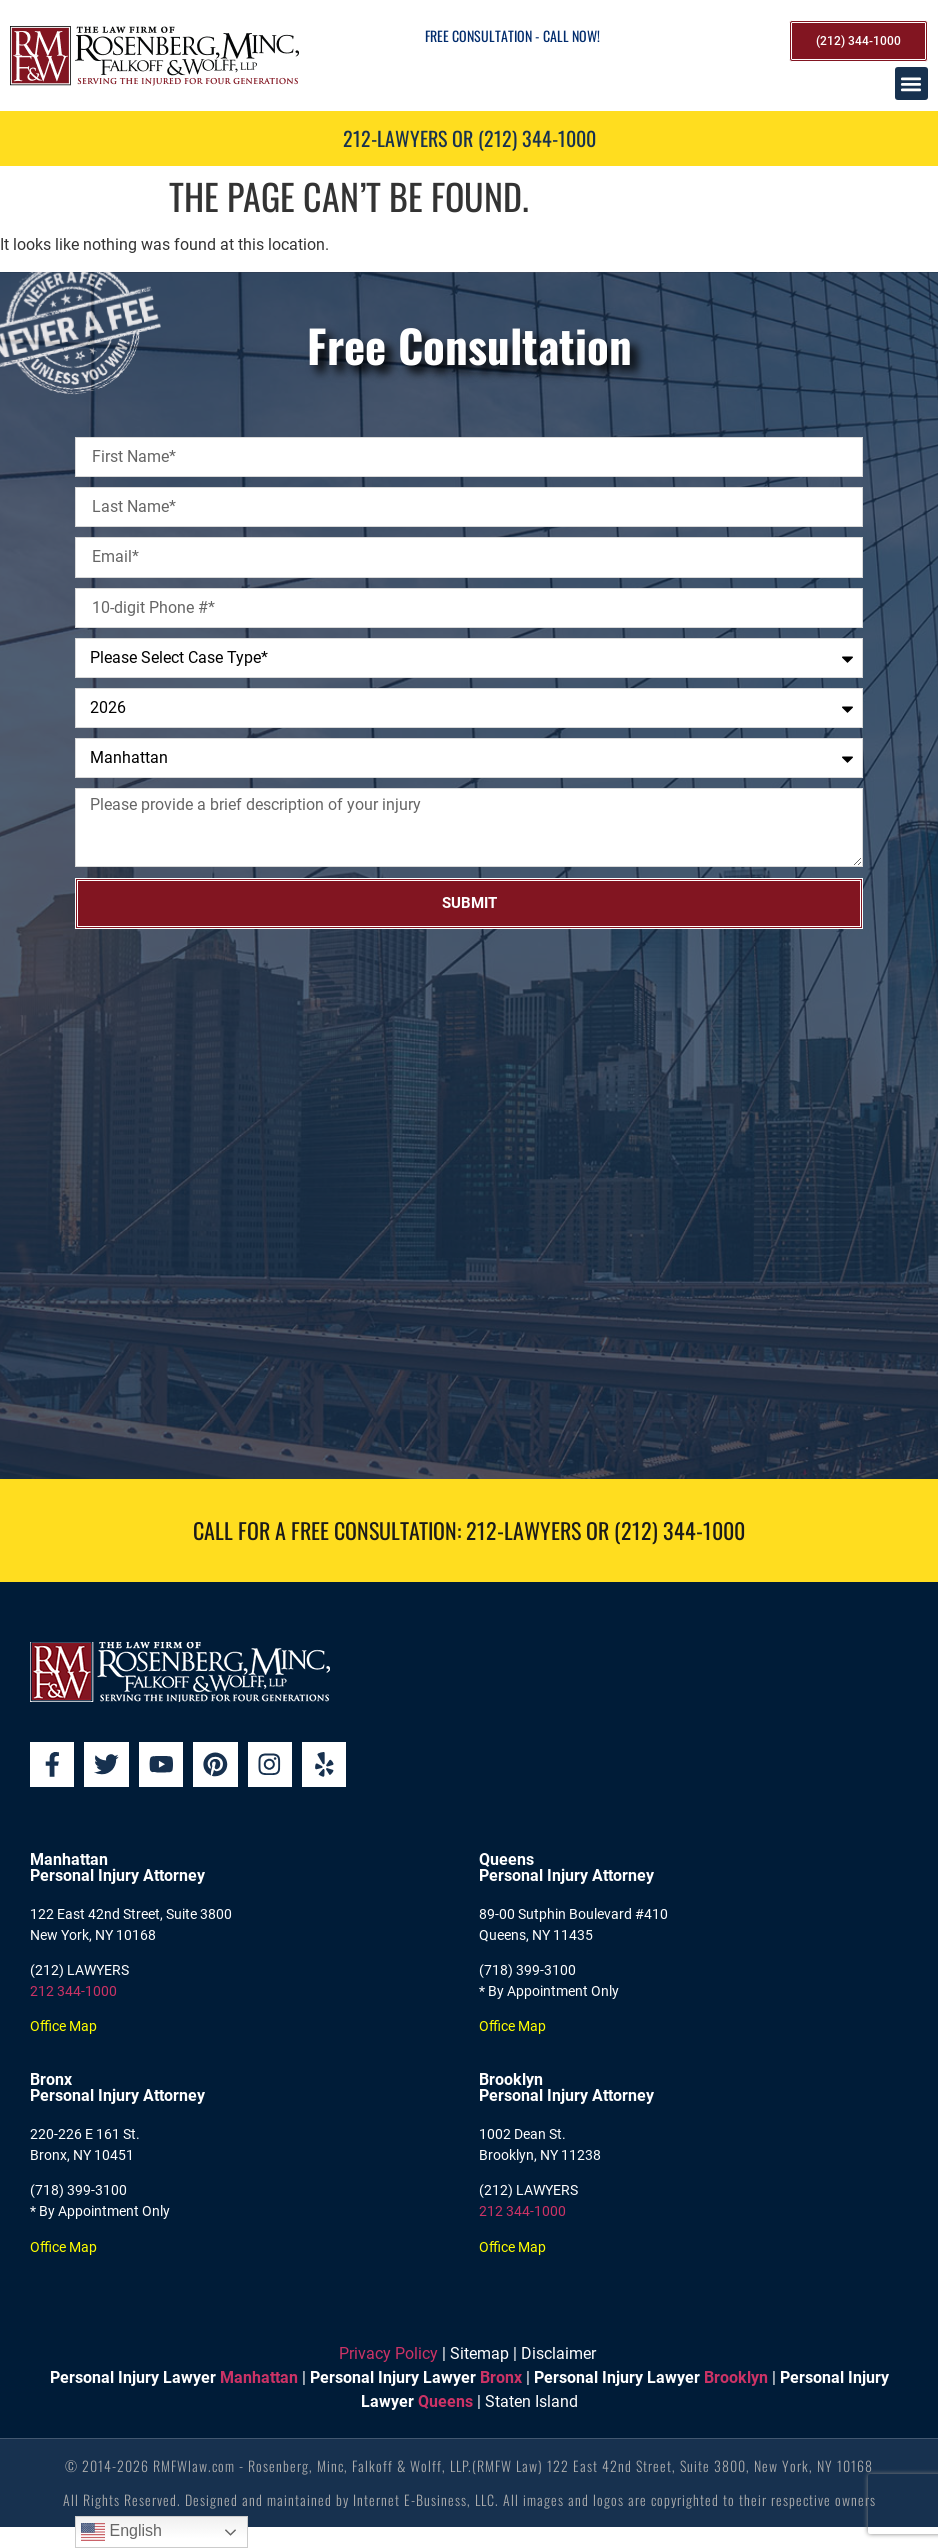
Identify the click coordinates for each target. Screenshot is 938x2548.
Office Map (63, 2027)
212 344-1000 (73, 1992)
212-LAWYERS (523, 1530)
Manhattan (259, 2378)
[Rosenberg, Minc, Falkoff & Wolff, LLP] (469, 1204)
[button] (911, 83)
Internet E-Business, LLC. (426, 2500)
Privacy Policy (388, 2354)
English (121, 2532)
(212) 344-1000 (679, 1530)
